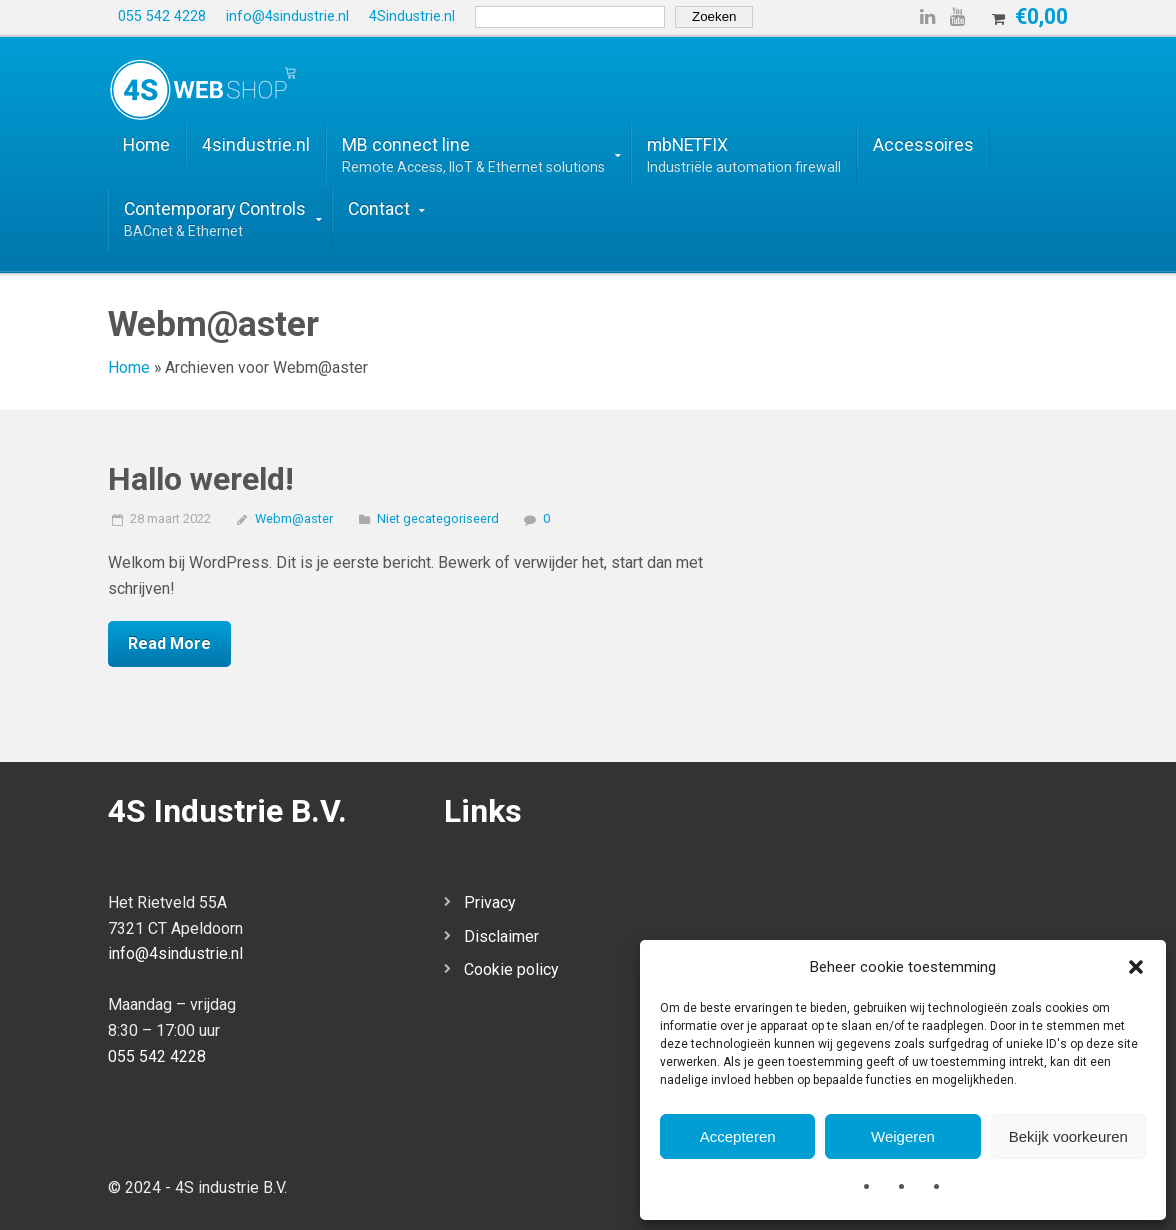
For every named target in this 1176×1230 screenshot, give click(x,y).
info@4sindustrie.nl (175, 953)
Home (129, 367)
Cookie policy (511, 969)
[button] (1136, 967)
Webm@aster (294, 518)
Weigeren (903, 1136)
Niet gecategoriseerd (438, 518)
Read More (169, 643)
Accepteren (738, 1136)
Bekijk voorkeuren (1068, 1136)
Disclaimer (501, 936)
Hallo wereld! (201, 479)
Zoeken (714, 16)
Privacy (490, 902)
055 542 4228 (157, 1056)
